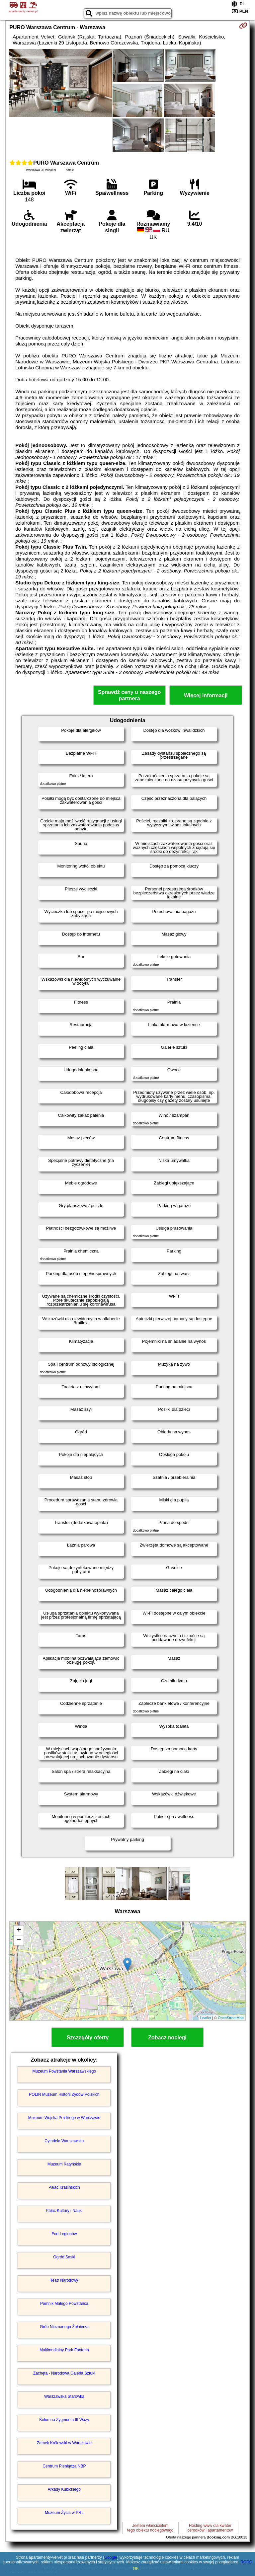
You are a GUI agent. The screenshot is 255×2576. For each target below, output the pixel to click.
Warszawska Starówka (64, 2396)
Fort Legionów (64, 2234)
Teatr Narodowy (64, 2280)
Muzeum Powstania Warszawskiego (64, 2071)
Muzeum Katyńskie (64, 2164)
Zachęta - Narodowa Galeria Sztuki (64, 2373)
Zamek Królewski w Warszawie (64, 2443)
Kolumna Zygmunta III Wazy (64, 2419)
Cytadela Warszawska (64, 2141)
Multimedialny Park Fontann (64, 2350)
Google (110, 2557)
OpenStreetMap (231, 2018)
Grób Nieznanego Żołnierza (64, 2326)
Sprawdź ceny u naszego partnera (129, 695)
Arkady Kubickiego (64, 2489)
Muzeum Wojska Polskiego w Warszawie (64, 2117)
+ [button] (19, 1930)
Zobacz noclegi (167, 2037)
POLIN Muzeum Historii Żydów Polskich (64, 2094)
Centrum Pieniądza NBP (64, 2466)
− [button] (19, 1940)
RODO (246, 2562)
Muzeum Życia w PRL (64, 2512)
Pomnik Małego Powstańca (64, 2303)
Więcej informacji (205, 695)
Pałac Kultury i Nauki (64, 2210)
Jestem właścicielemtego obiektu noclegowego (150, 2528)
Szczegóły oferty (88, 2037)
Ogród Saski (64, 2257)
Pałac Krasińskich (64, 2187)
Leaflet (205, 2018)
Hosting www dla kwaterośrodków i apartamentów (210, 2528)
